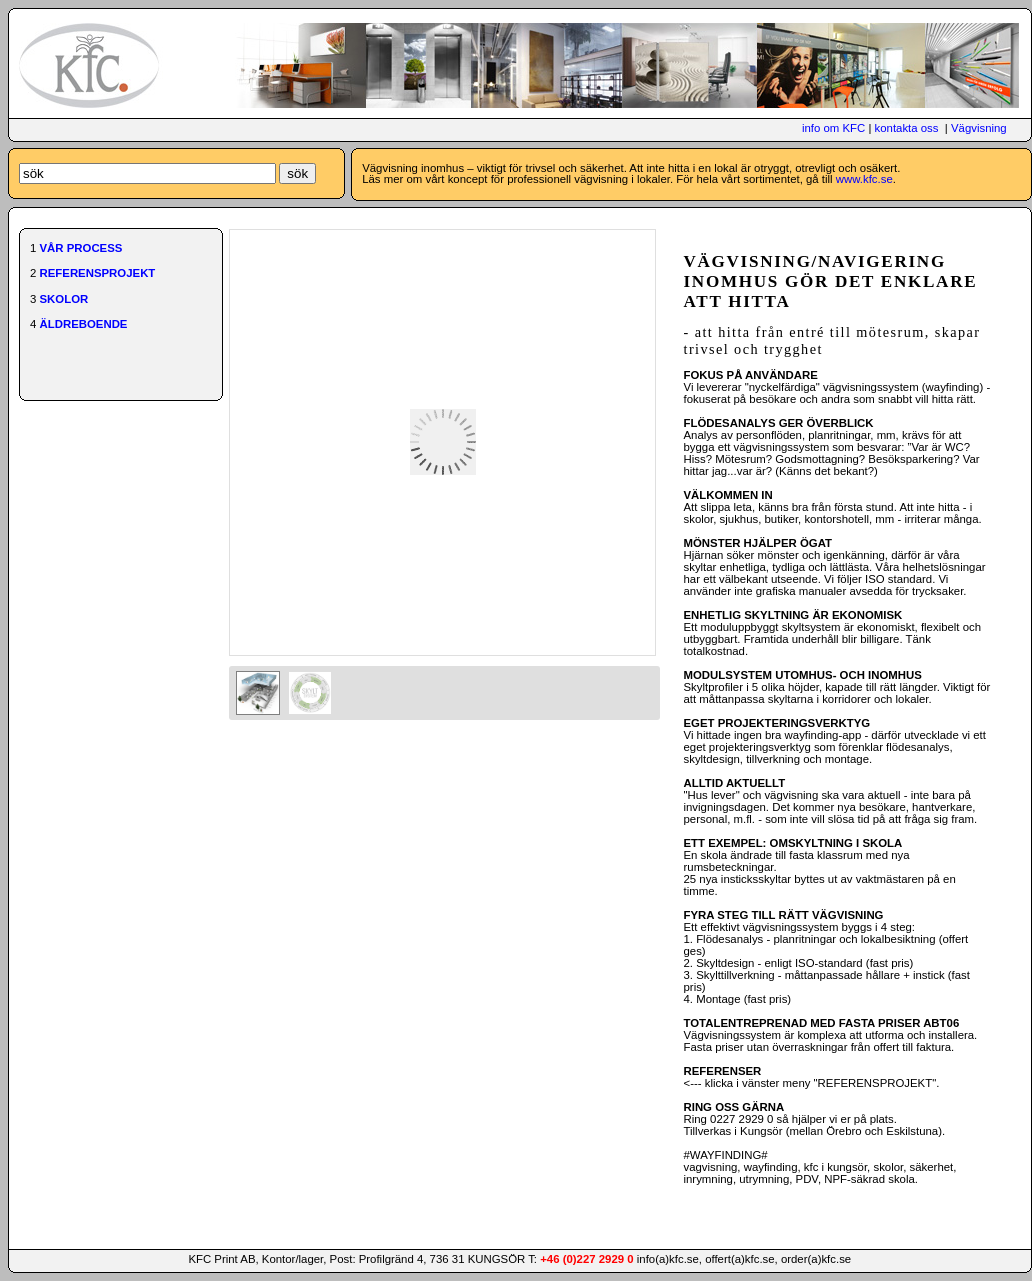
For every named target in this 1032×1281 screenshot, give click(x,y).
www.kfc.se (864, 179)
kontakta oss (907, 128)
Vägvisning (979, 128)
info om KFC (833, 128)
